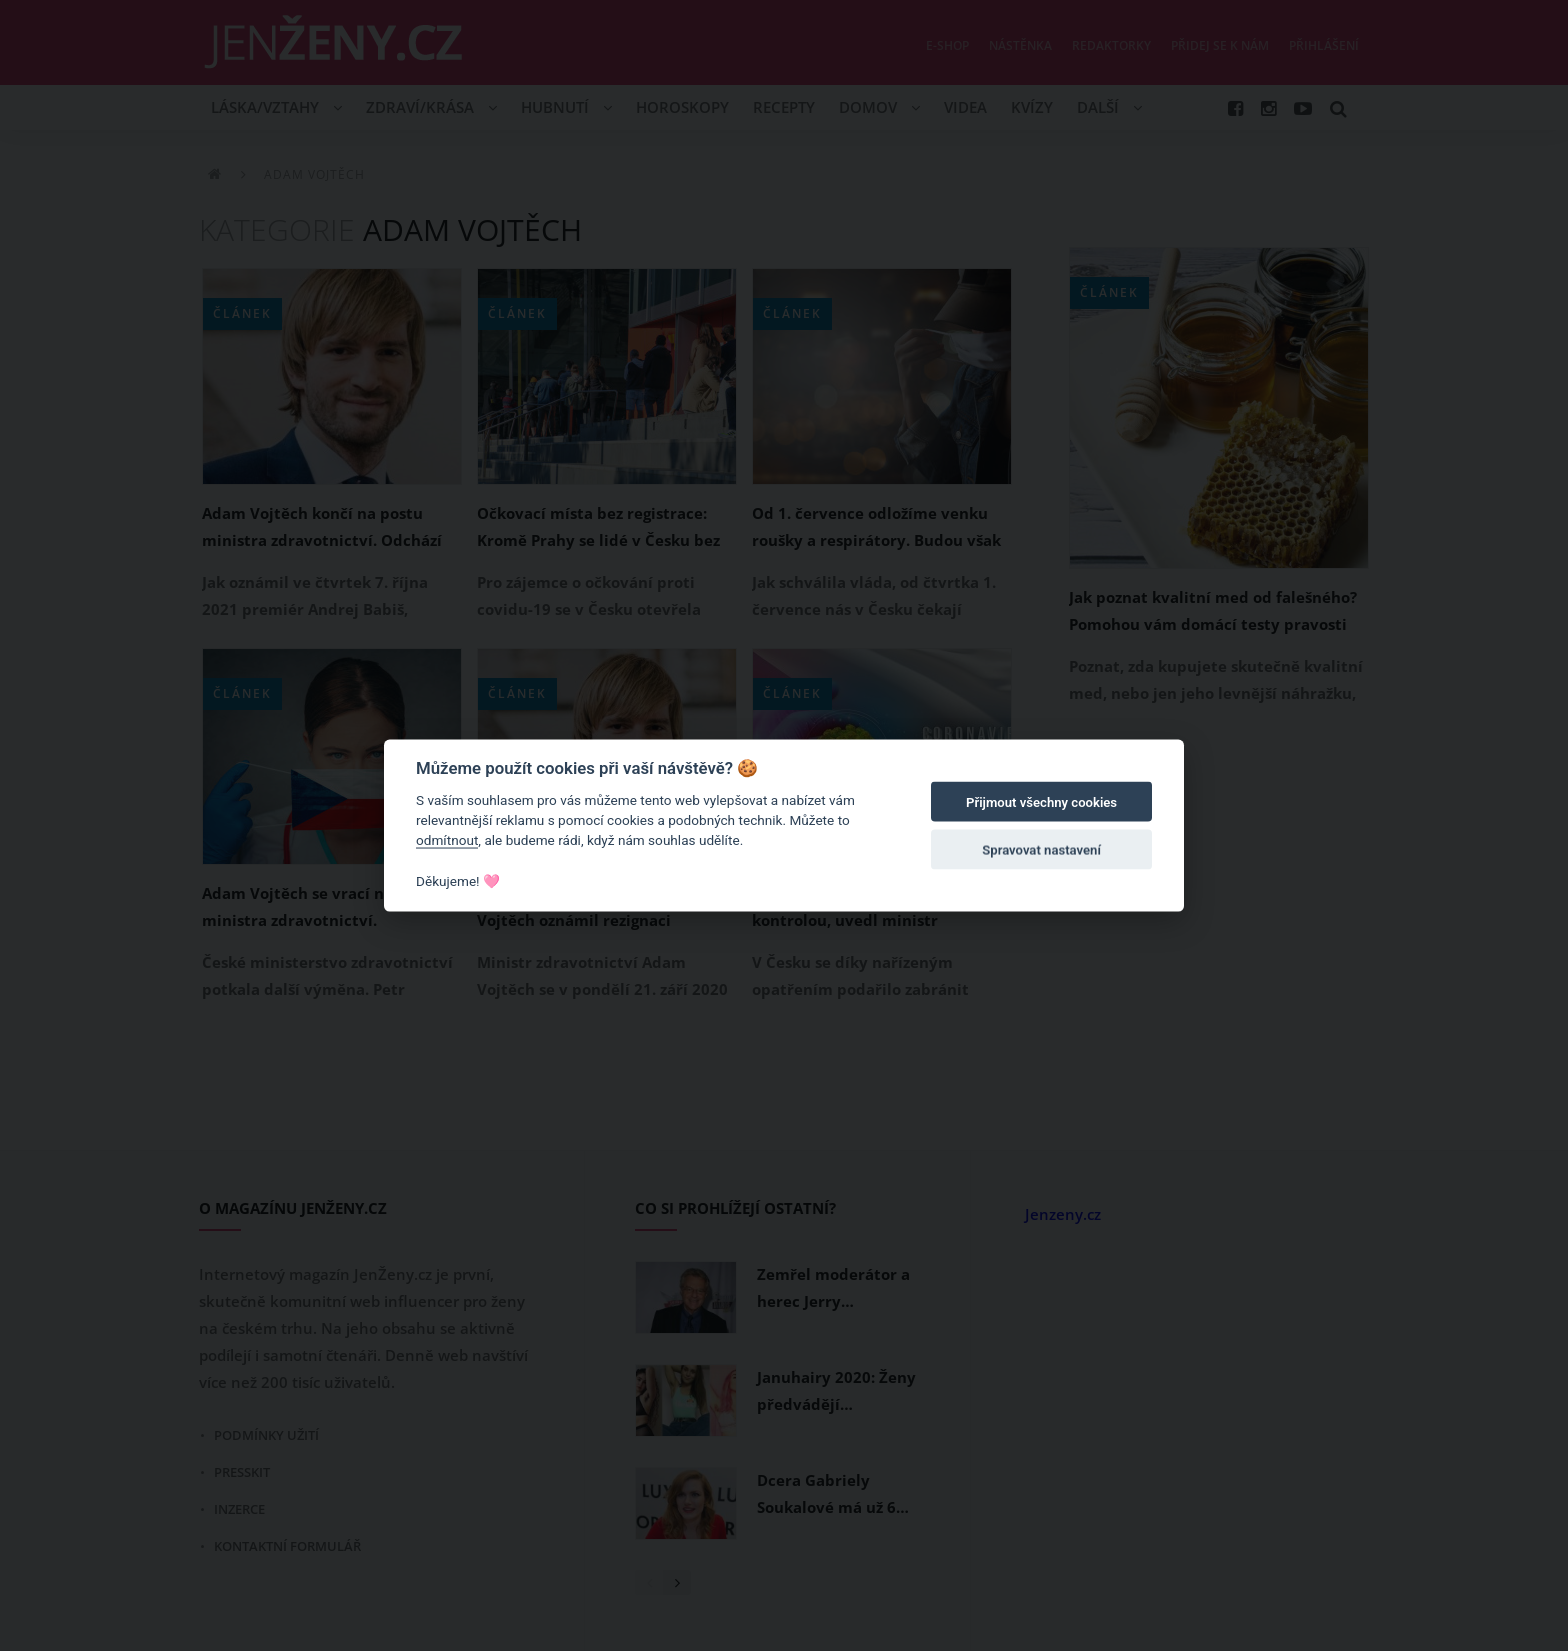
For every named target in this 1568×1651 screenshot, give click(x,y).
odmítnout (447, 840)
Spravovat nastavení (1041, 850)
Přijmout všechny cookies (1041, 802)
